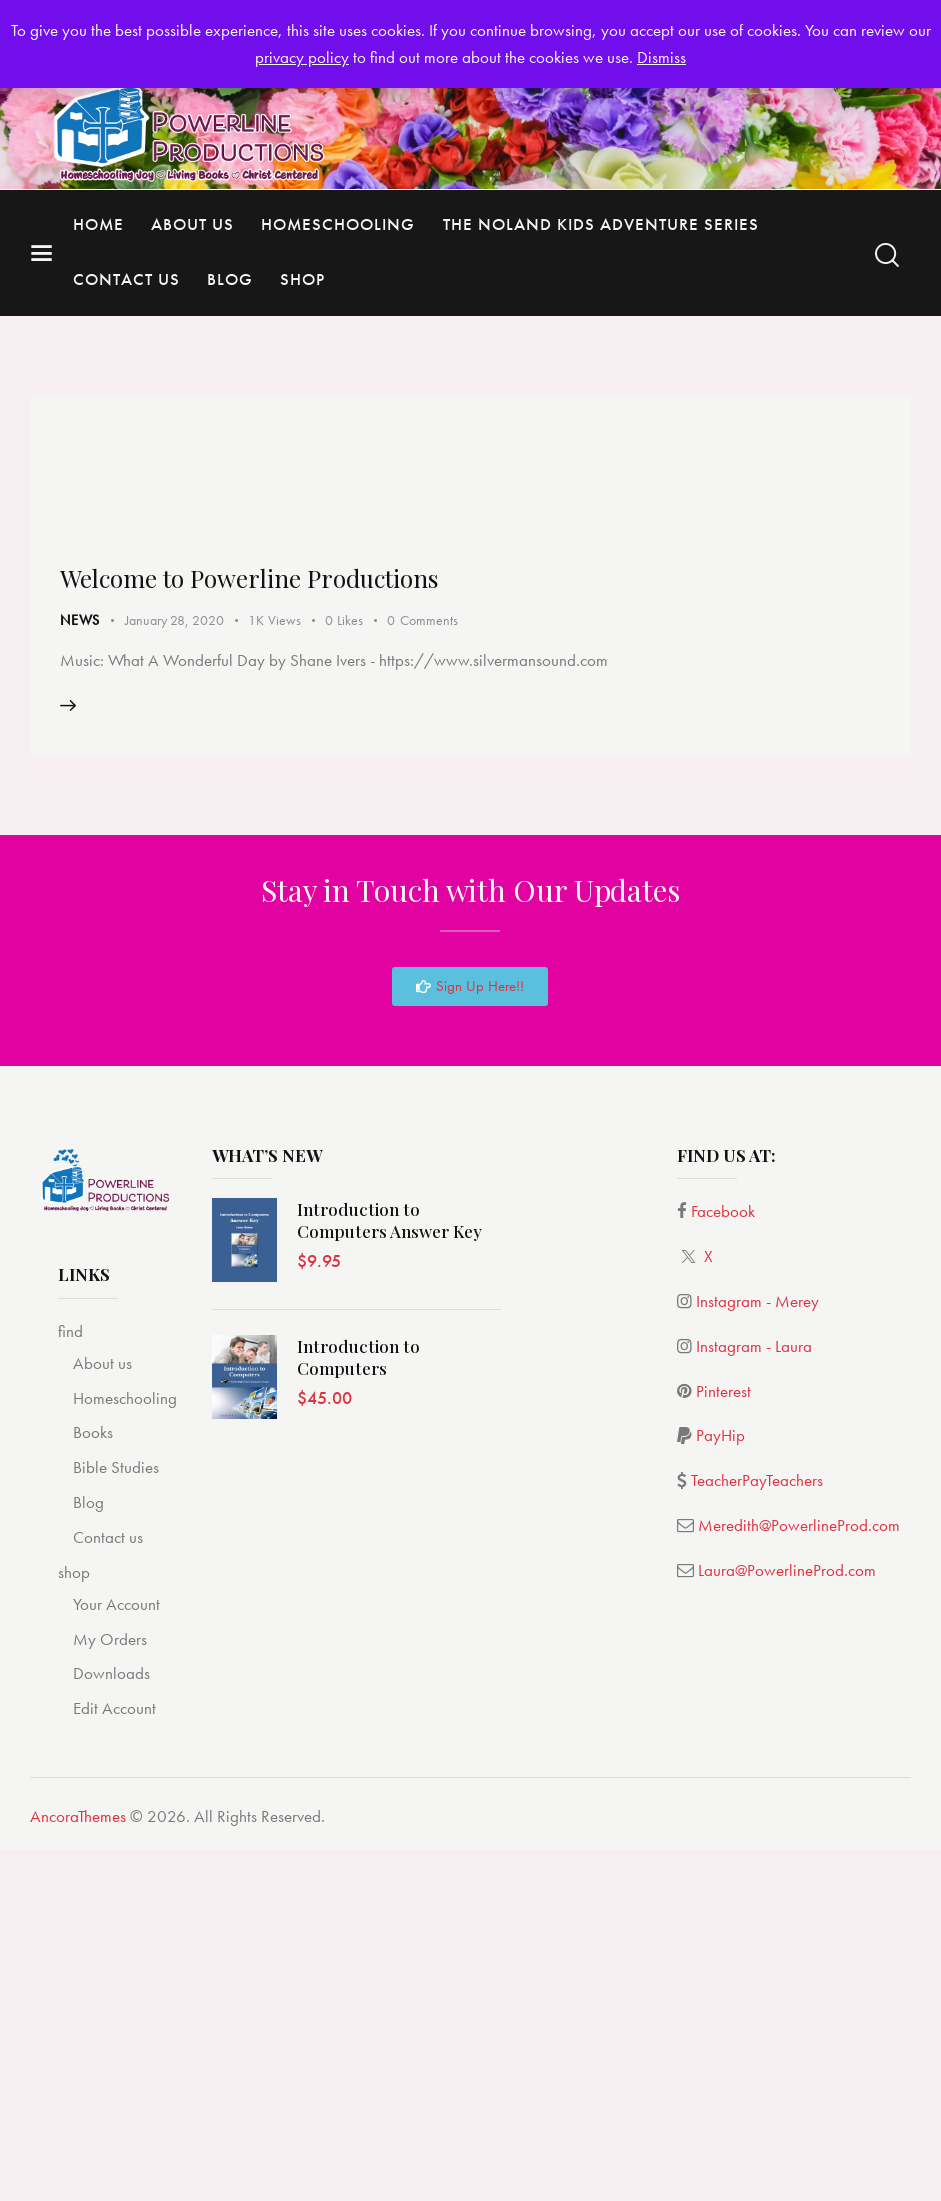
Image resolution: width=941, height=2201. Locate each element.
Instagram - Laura (754, 1698)
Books (93, 1785)
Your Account (116, 1956)
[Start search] (887, 255)
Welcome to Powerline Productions (258, 929)
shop (74, 1924)
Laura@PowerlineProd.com (787, 1923)
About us (102, 1715)
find (70, 1683)
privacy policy (302, 57)
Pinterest (723, 1743)
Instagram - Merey (757, 1654)
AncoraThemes (78, 2169)
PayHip (720, 1788)
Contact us (108, 1890)
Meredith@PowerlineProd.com (799, 1878)
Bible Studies (116, 1820)
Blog (88, 1855)
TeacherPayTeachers (757, 1833)
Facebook (723, 1564)
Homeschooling (125, 1750)
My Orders (110, 1991)
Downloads (111, 2026)
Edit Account (114, 2061)
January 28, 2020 (174, 971)
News (80, 971)
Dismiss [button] (661, 57)
